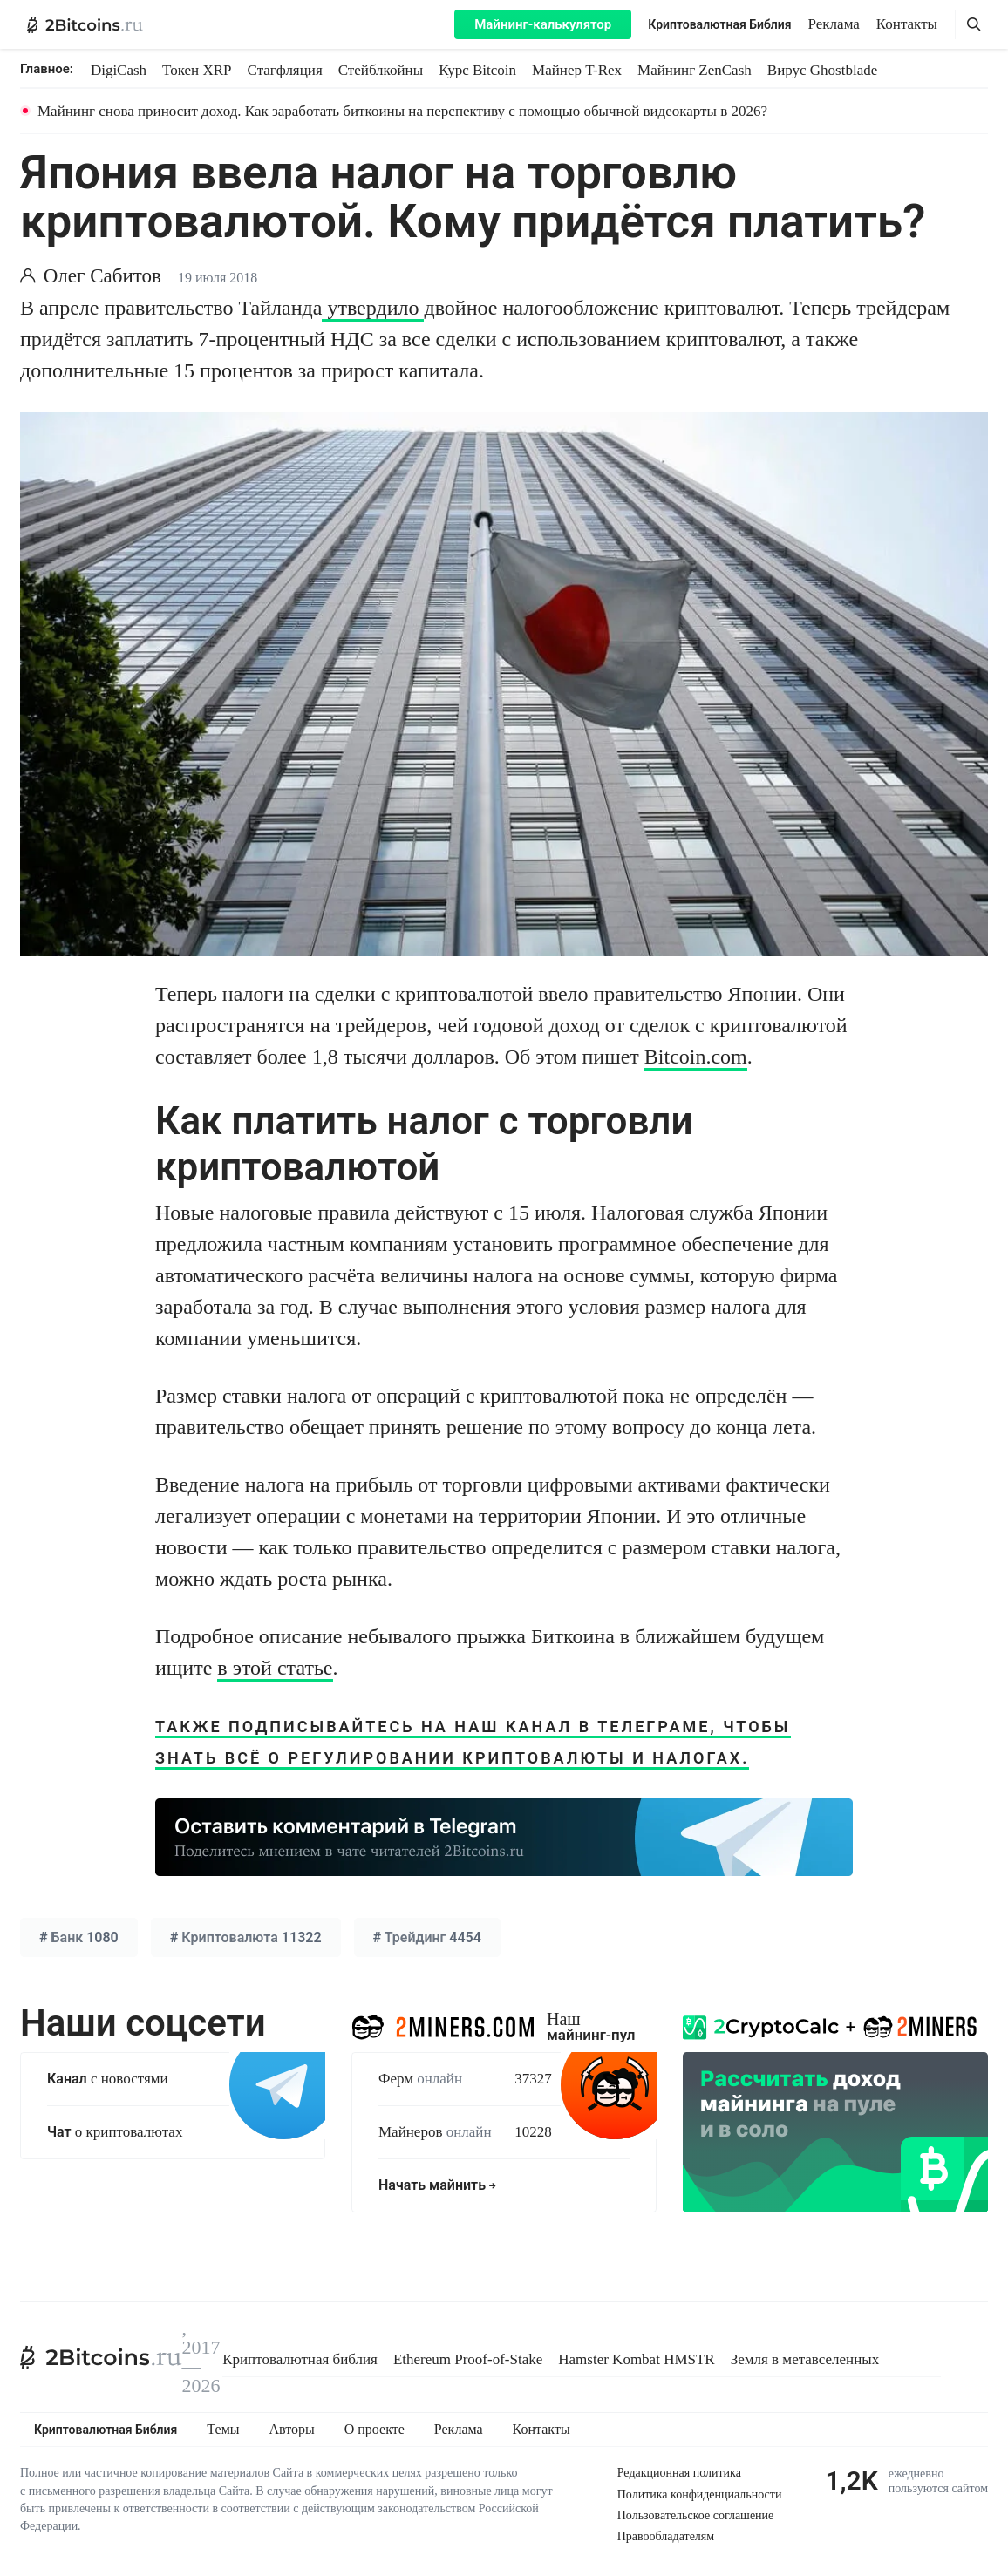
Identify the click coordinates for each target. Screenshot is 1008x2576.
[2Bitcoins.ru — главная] (85, 24)
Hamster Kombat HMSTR (636, 2359)
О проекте (374, 2430)
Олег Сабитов (102, 276)
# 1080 (79, 1937)
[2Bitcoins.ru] (101, 2357)
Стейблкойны (380, 70)
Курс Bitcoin (477, 70)
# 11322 (246, 1937)
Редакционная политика (679, 2472)
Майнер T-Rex (577, 70)
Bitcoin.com (695, 1056)
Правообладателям (665, 2536)
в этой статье (274, 1667)
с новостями (107, 2078)
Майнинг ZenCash (694, 70)
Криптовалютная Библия (719, 24)
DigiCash (118, 70)
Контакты (906, 24)
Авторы (292, 2430)
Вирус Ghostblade (822, 70)
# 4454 (427, 1937)
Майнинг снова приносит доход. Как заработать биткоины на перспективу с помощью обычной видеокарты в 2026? (402, 111)
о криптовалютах (114, 2132)
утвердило (373, 307)
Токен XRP (196, 70)
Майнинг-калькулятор (542, 24)
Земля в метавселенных (805, 2359)
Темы (223, 2430)
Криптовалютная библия (300, 2359)
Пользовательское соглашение (695, 2515)
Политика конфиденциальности (699, 2494)
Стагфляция (285, 70)
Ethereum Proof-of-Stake (467, 2359)
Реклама (834, 24)
